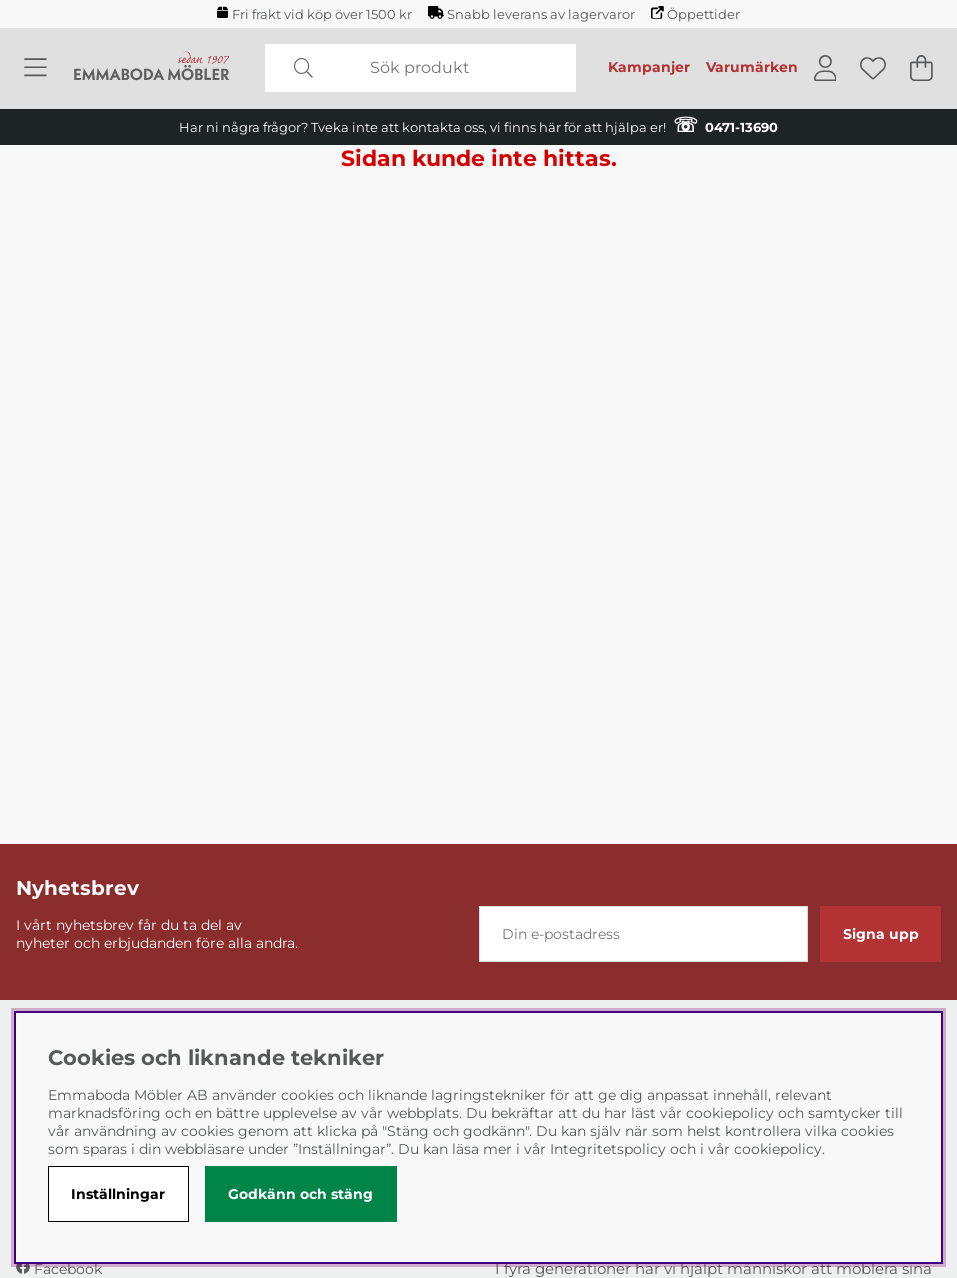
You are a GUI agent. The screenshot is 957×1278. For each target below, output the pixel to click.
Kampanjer (649, 67)
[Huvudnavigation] (35, 68)
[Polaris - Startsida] (152, 67)
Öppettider (695, 14)
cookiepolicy (778, 1149)
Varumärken (752, 67)
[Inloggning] (825, 68)
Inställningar (118, 1194)
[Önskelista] (873, 68)
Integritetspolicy (608, 1149)
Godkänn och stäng (300, 1194)
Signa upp (881, 934)
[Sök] (420, 68)
